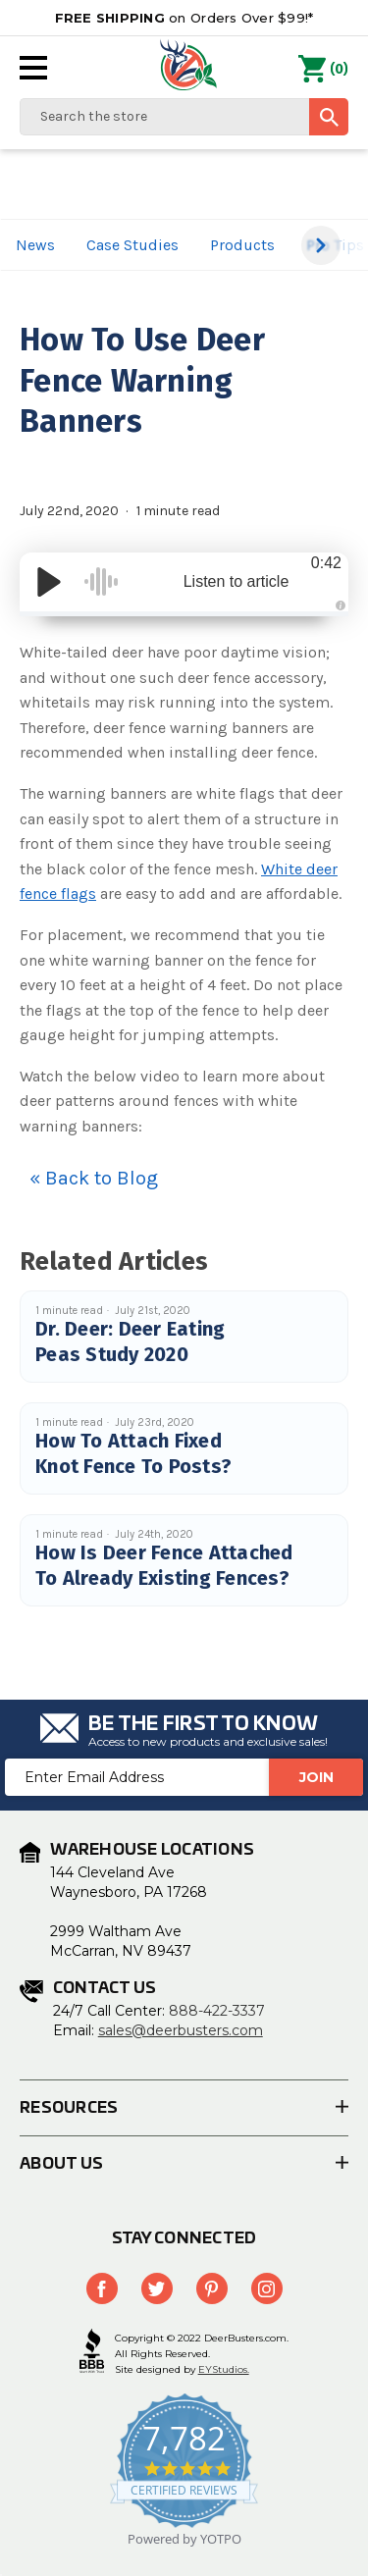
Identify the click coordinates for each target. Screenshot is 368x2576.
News (35, 245)
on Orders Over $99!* (184, 18)
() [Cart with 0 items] (323, 69)
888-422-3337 (217, 2011)
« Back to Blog (93, 1178)
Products (242, 245)
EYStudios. (223, 2369)
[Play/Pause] (49, 582)
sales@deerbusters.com (180, 2030)
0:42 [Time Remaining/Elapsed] (326, 562)
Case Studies (132, 245)
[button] (321, 245)
